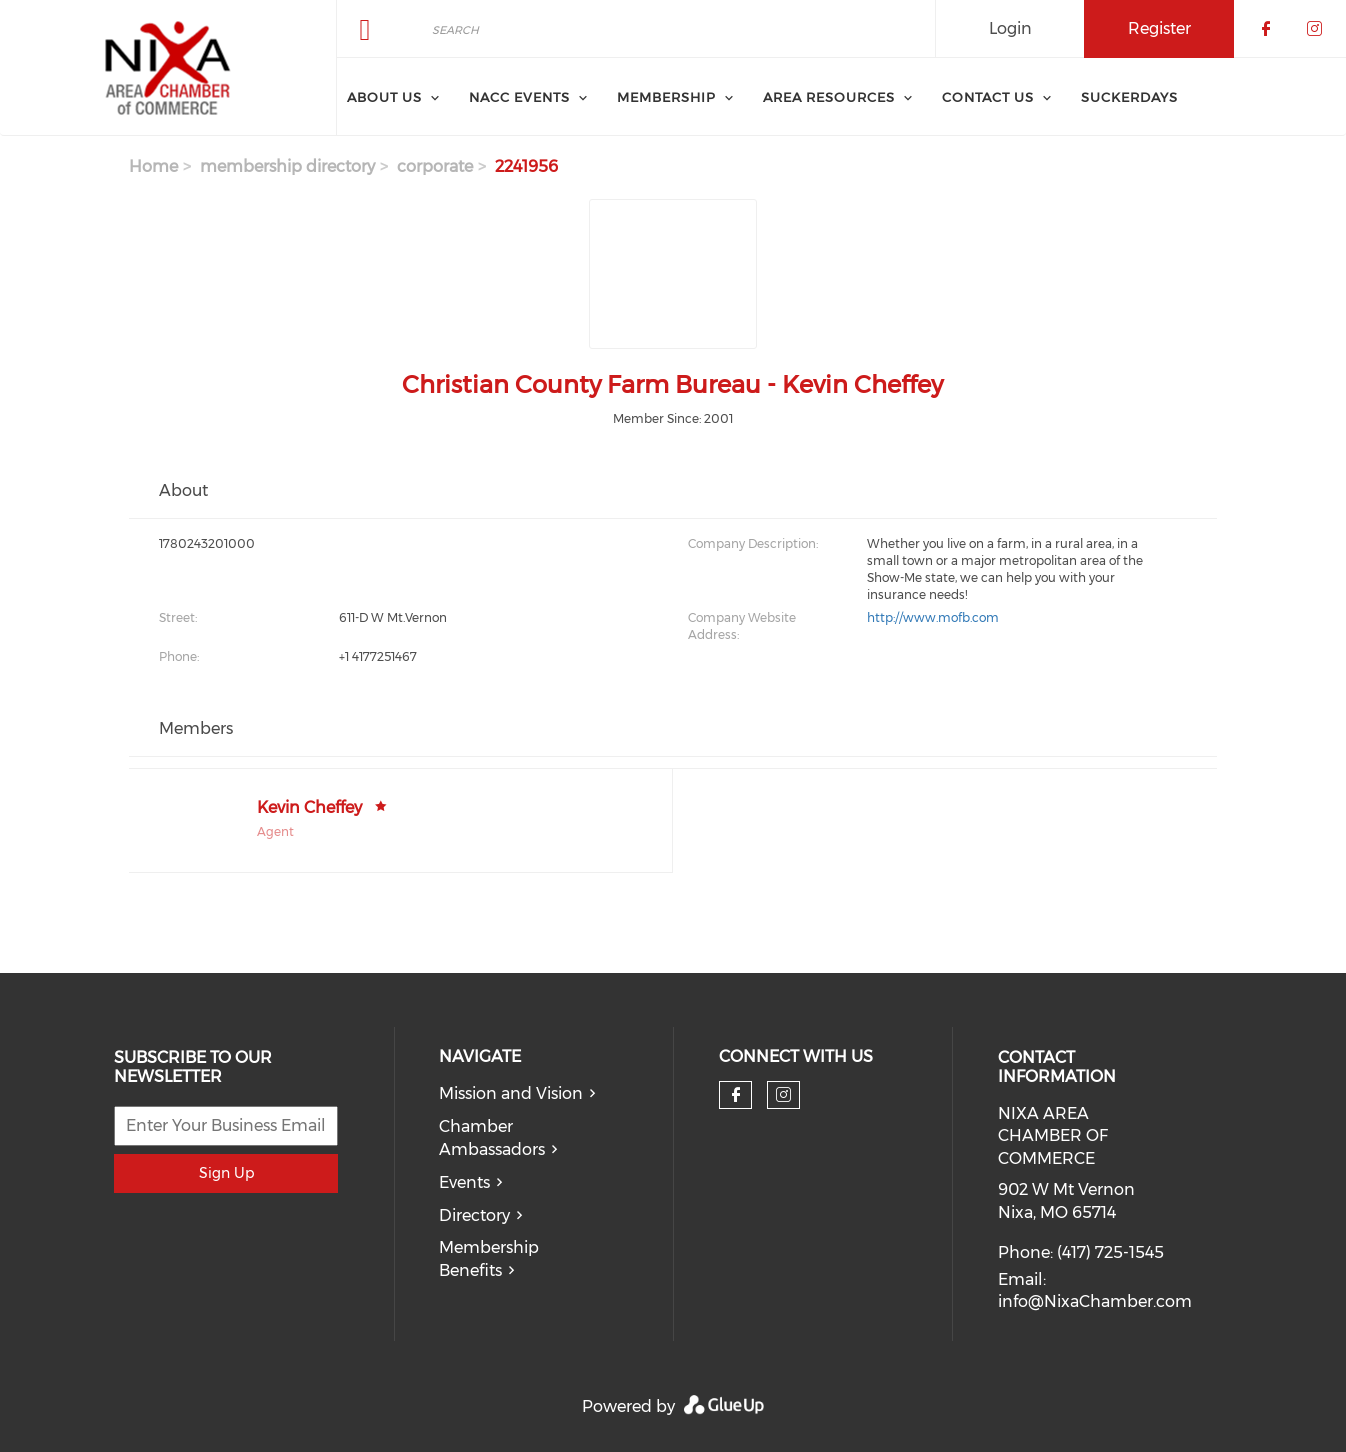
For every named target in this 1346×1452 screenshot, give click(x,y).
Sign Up (226, 1173)
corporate (435, 166)
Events (464, 1182)
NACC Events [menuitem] (519, 97)
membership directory (287, 166)
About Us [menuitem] (384, 97)
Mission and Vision (511, 1093)
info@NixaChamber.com (1095, 1301)
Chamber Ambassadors (492, 1138)
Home (153, 166)
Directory (474, 1215)
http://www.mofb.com (933, 617)
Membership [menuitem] (666, 97)
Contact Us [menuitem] (988, 97)
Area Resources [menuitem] (829, 97)
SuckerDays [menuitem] (1129, 97)
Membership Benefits (489, 1259)
